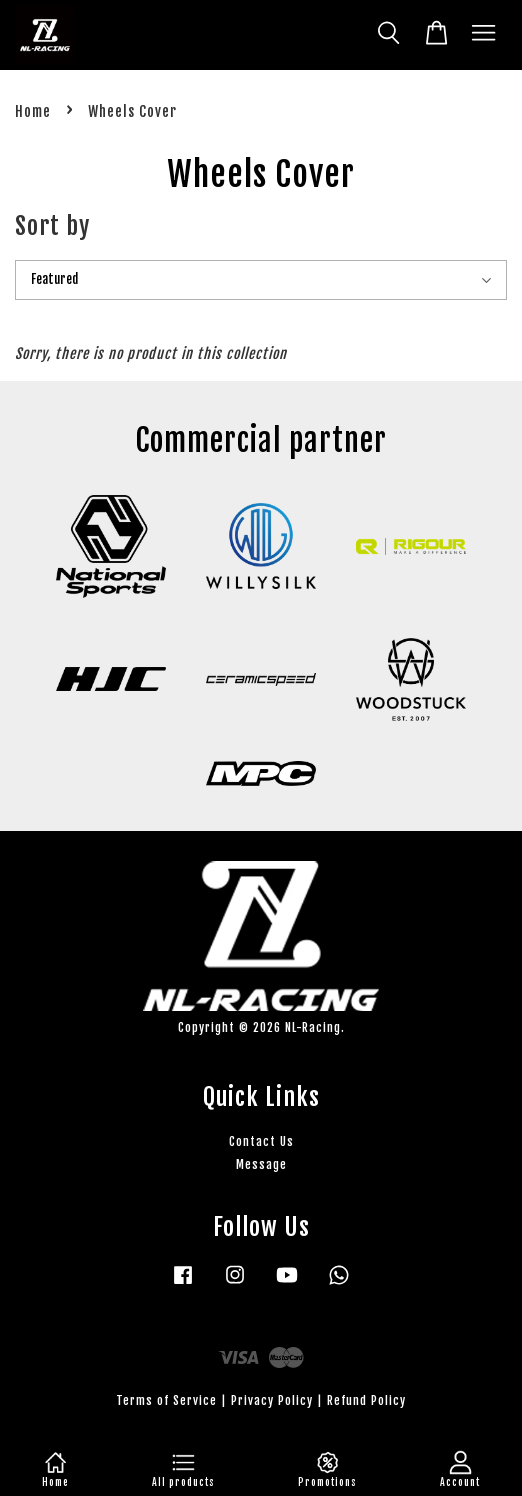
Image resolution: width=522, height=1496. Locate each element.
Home (33, 111)
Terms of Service (166, 1400)
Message (261, 1164)
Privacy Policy (272, 1400)
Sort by (52, 226)
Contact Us (261, 1141)
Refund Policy (366, 1400)
